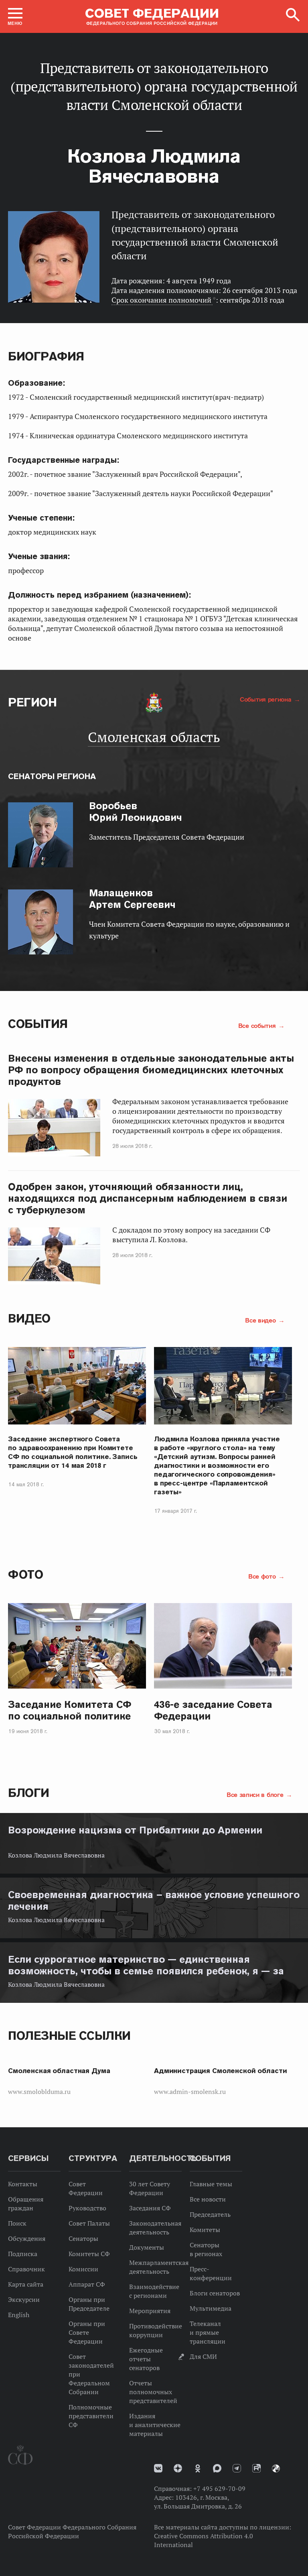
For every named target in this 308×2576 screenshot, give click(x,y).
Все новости (208, 2199)
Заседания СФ (150, 2208)
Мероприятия (149, 2311)
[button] (15, 16)
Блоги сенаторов (215, 2293)
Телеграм (237, 2468)
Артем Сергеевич (132, 899)
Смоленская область (154, 737)
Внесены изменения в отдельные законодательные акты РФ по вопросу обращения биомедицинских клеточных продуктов (151, 1070)
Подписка (22, 2254)
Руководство (87, 2208)
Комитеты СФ (89, 2254)
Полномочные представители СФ (91, 2416)
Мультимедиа (210, 2308)
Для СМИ (203, 2356)
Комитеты (205, 2230)
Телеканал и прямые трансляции (207, 2332)
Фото (25, 1574)
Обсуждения (26, 2238)
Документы (146, 2247)
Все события (258, 1025)
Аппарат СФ (87, 2284)
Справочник (26, 2269)
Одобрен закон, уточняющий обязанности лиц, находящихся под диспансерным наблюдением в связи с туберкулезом (147, 1198)
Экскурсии (24, 2299)
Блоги (28, 1792)
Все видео (261, 1320)
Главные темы (211, 2184)
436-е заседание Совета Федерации (213, 1710)
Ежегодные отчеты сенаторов (146, 2359)
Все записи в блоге (256, 1794)
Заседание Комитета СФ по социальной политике (69, 1710)
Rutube (256, 2468)
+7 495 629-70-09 (219, 2488)
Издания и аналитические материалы (154, 2425)
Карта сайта (25, 2284)
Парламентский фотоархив (276, 2468)
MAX (217, 2468)
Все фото (263, 1576)
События (38, 1023)
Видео (29, 1318)
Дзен (178, 2468)
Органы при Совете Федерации (87, 2332)
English (18, 2315)
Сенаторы (83, 2238)
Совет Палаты (89, 2223)
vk (158, 2468)
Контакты (22, 2184)
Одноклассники (198, 2468)
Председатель (210, 2214)
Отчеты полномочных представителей (153, 2392)
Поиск (17, 2223)
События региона (266, 699)
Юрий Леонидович (135, 812)
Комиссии (83, 2269)
